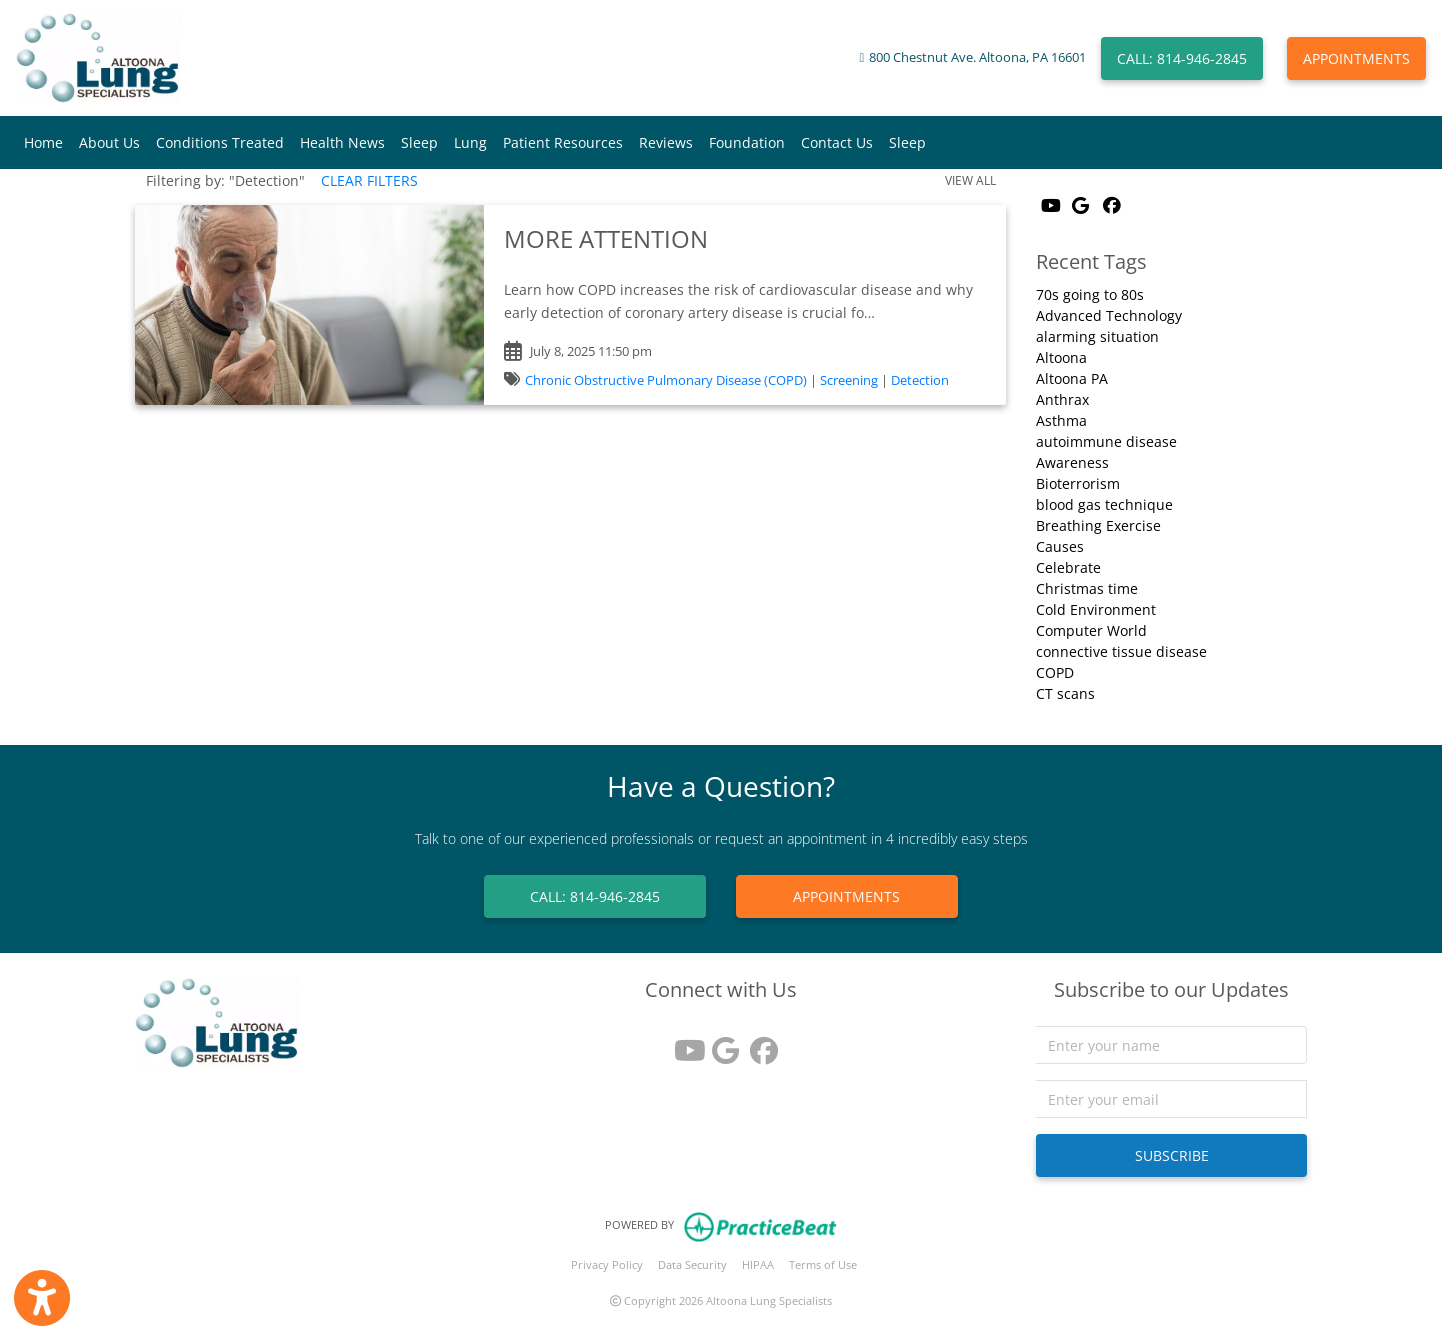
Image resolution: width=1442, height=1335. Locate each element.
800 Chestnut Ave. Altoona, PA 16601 (977, 57)
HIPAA (758, 1264)
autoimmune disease (1106, 441)
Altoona (1061, 357)
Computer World (1091, 630)
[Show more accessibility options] (42, 1298)
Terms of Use (823, 1264)
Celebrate (1068, 567)
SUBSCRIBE (1172, 1155)
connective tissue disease (1121, 651)
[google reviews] (721, 1043)
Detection (920, 380)
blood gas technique (1104, 504)
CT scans (1065, 693)
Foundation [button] (747, 142)
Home (43, 142)
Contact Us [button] (837, 142)
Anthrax (1062, 399)
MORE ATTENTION (606, 238)
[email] (1171, 1099)
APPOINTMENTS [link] (846, 896)
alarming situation (1097, 336)
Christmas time (1087, 588)
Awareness (1072, 462)
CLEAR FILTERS (369, 180)
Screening (849, 380)
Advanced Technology (1109, 315)
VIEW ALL (970, 180)
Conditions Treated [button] (220, 142)
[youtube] (683, 1043)
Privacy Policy (607, 1264)
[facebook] (759, 1043)
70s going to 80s (1090, 294)
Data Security (692, 1264)
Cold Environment (1096, 609)
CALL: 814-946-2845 (1182, 58)
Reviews (666, 142)
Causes (1060, 546)
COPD (1055, 672)
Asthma (1061, 420)
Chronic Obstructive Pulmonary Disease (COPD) (666, 380)
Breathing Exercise (1098, 525)
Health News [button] (342, 142)
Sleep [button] (419, 142)
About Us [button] (109, 142)
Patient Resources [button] (563, 142)
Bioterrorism (1078, 483)
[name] (1171, 1045)
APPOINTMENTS (1356, 58)
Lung (470, 142)
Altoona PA (1072, 378)
